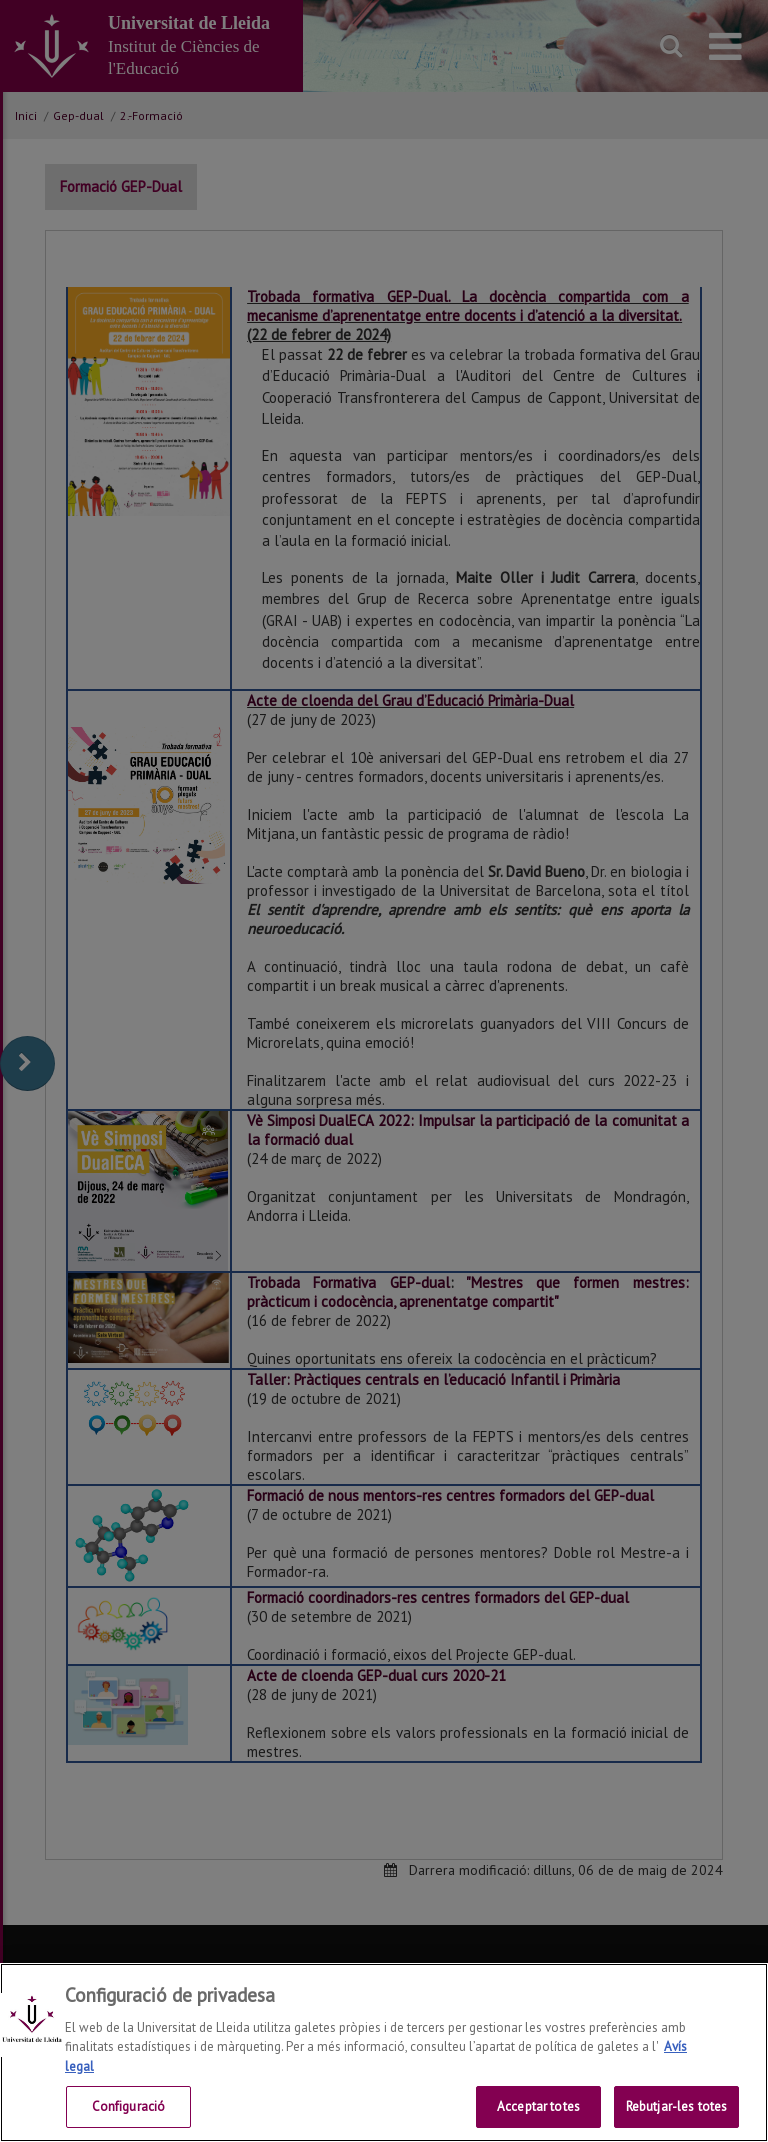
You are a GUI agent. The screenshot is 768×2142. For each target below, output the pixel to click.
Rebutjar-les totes (676, 2106)
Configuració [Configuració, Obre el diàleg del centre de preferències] (129, 2106)
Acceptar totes (538, 2106)
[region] (384, 2052)
